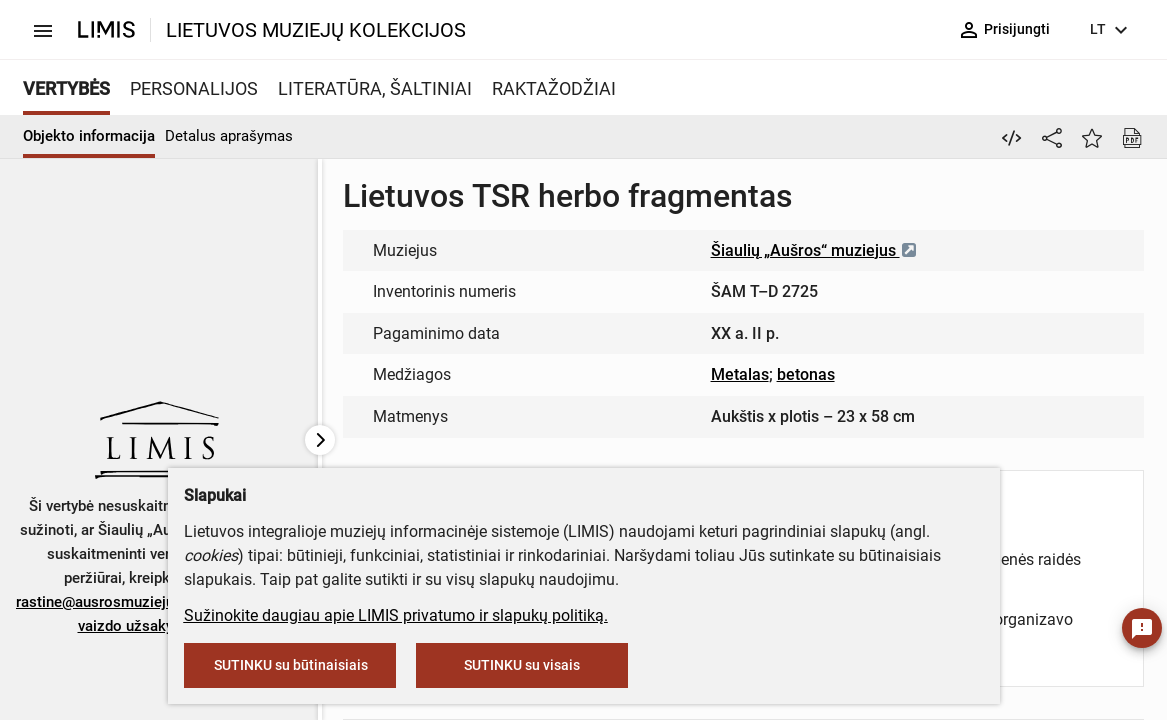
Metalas (740, 374)
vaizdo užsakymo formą (158, 626)
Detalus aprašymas (229, 136)
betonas (806, 374)
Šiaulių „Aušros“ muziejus (814, 250)
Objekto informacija (89, 136)
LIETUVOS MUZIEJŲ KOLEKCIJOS (316, 30)
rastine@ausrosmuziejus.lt (105, 602)
